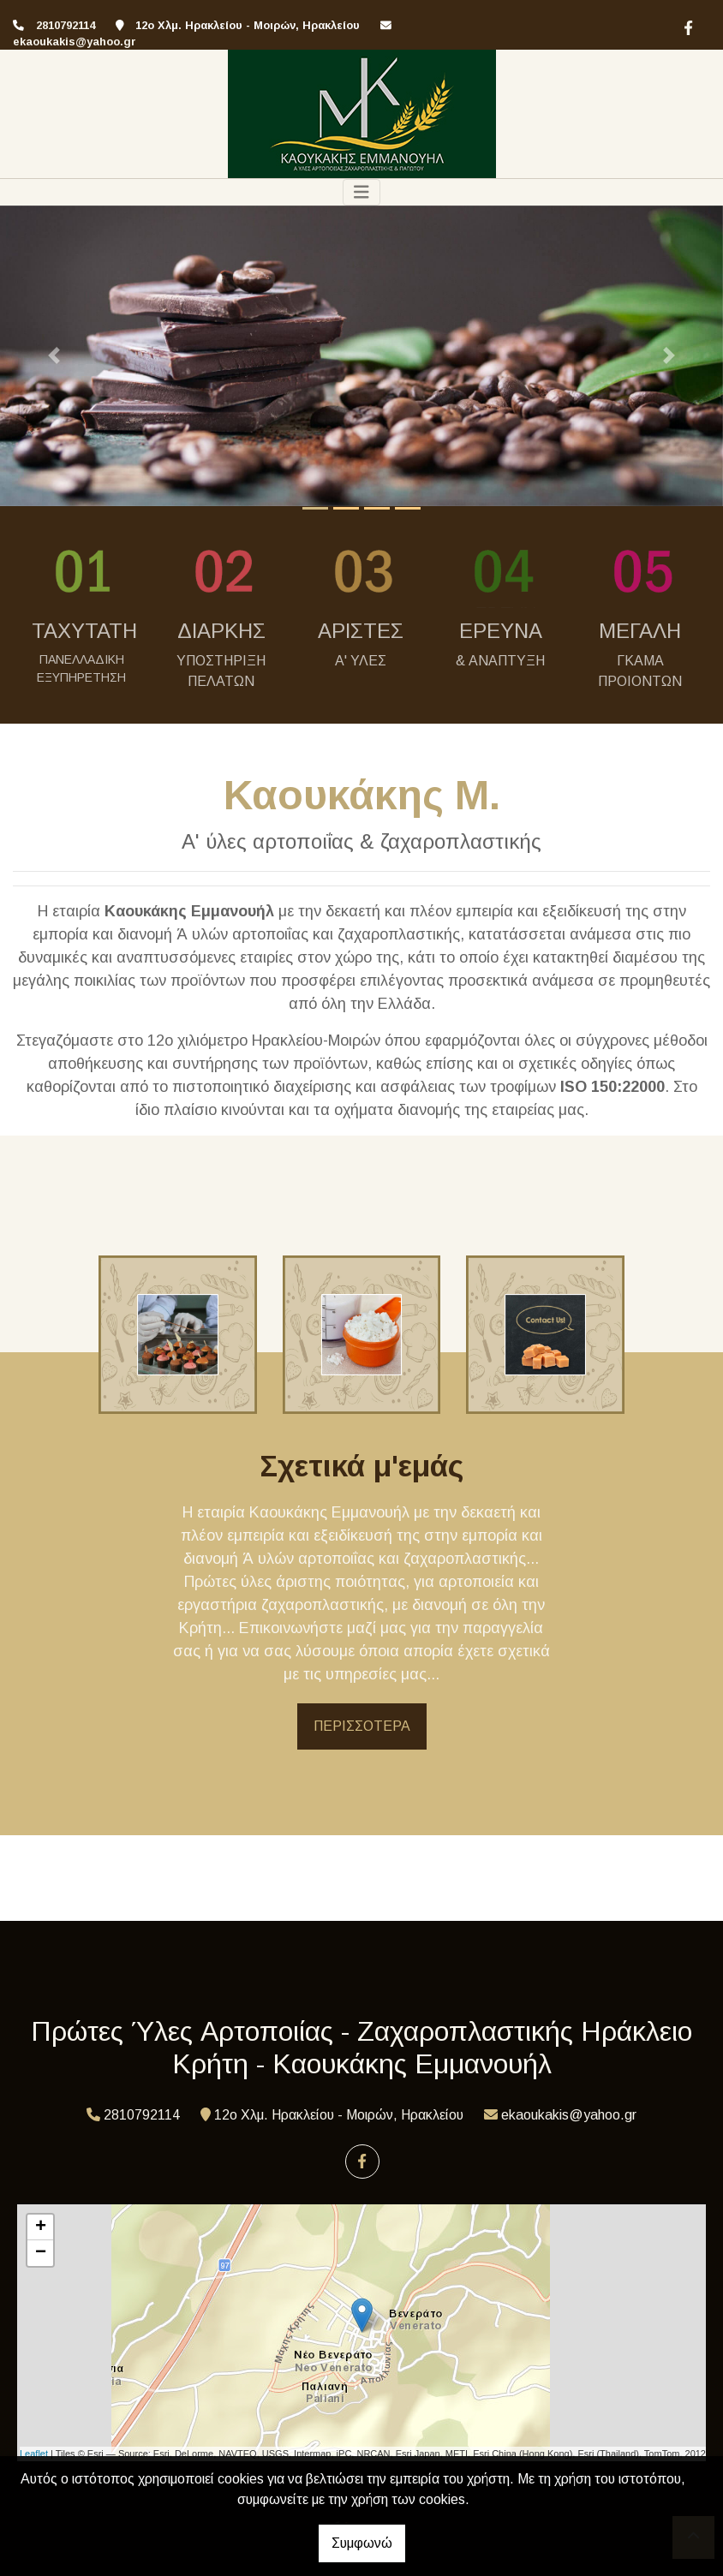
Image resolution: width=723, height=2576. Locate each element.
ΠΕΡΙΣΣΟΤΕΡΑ (362, 1726)
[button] (54, 356)
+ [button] (40, 2227)
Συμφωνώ (362, 2543)
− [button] (40, 2253)
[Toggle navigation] (361, 192)
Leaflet (34, 2453)
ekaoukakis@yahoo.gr (74, 41)
